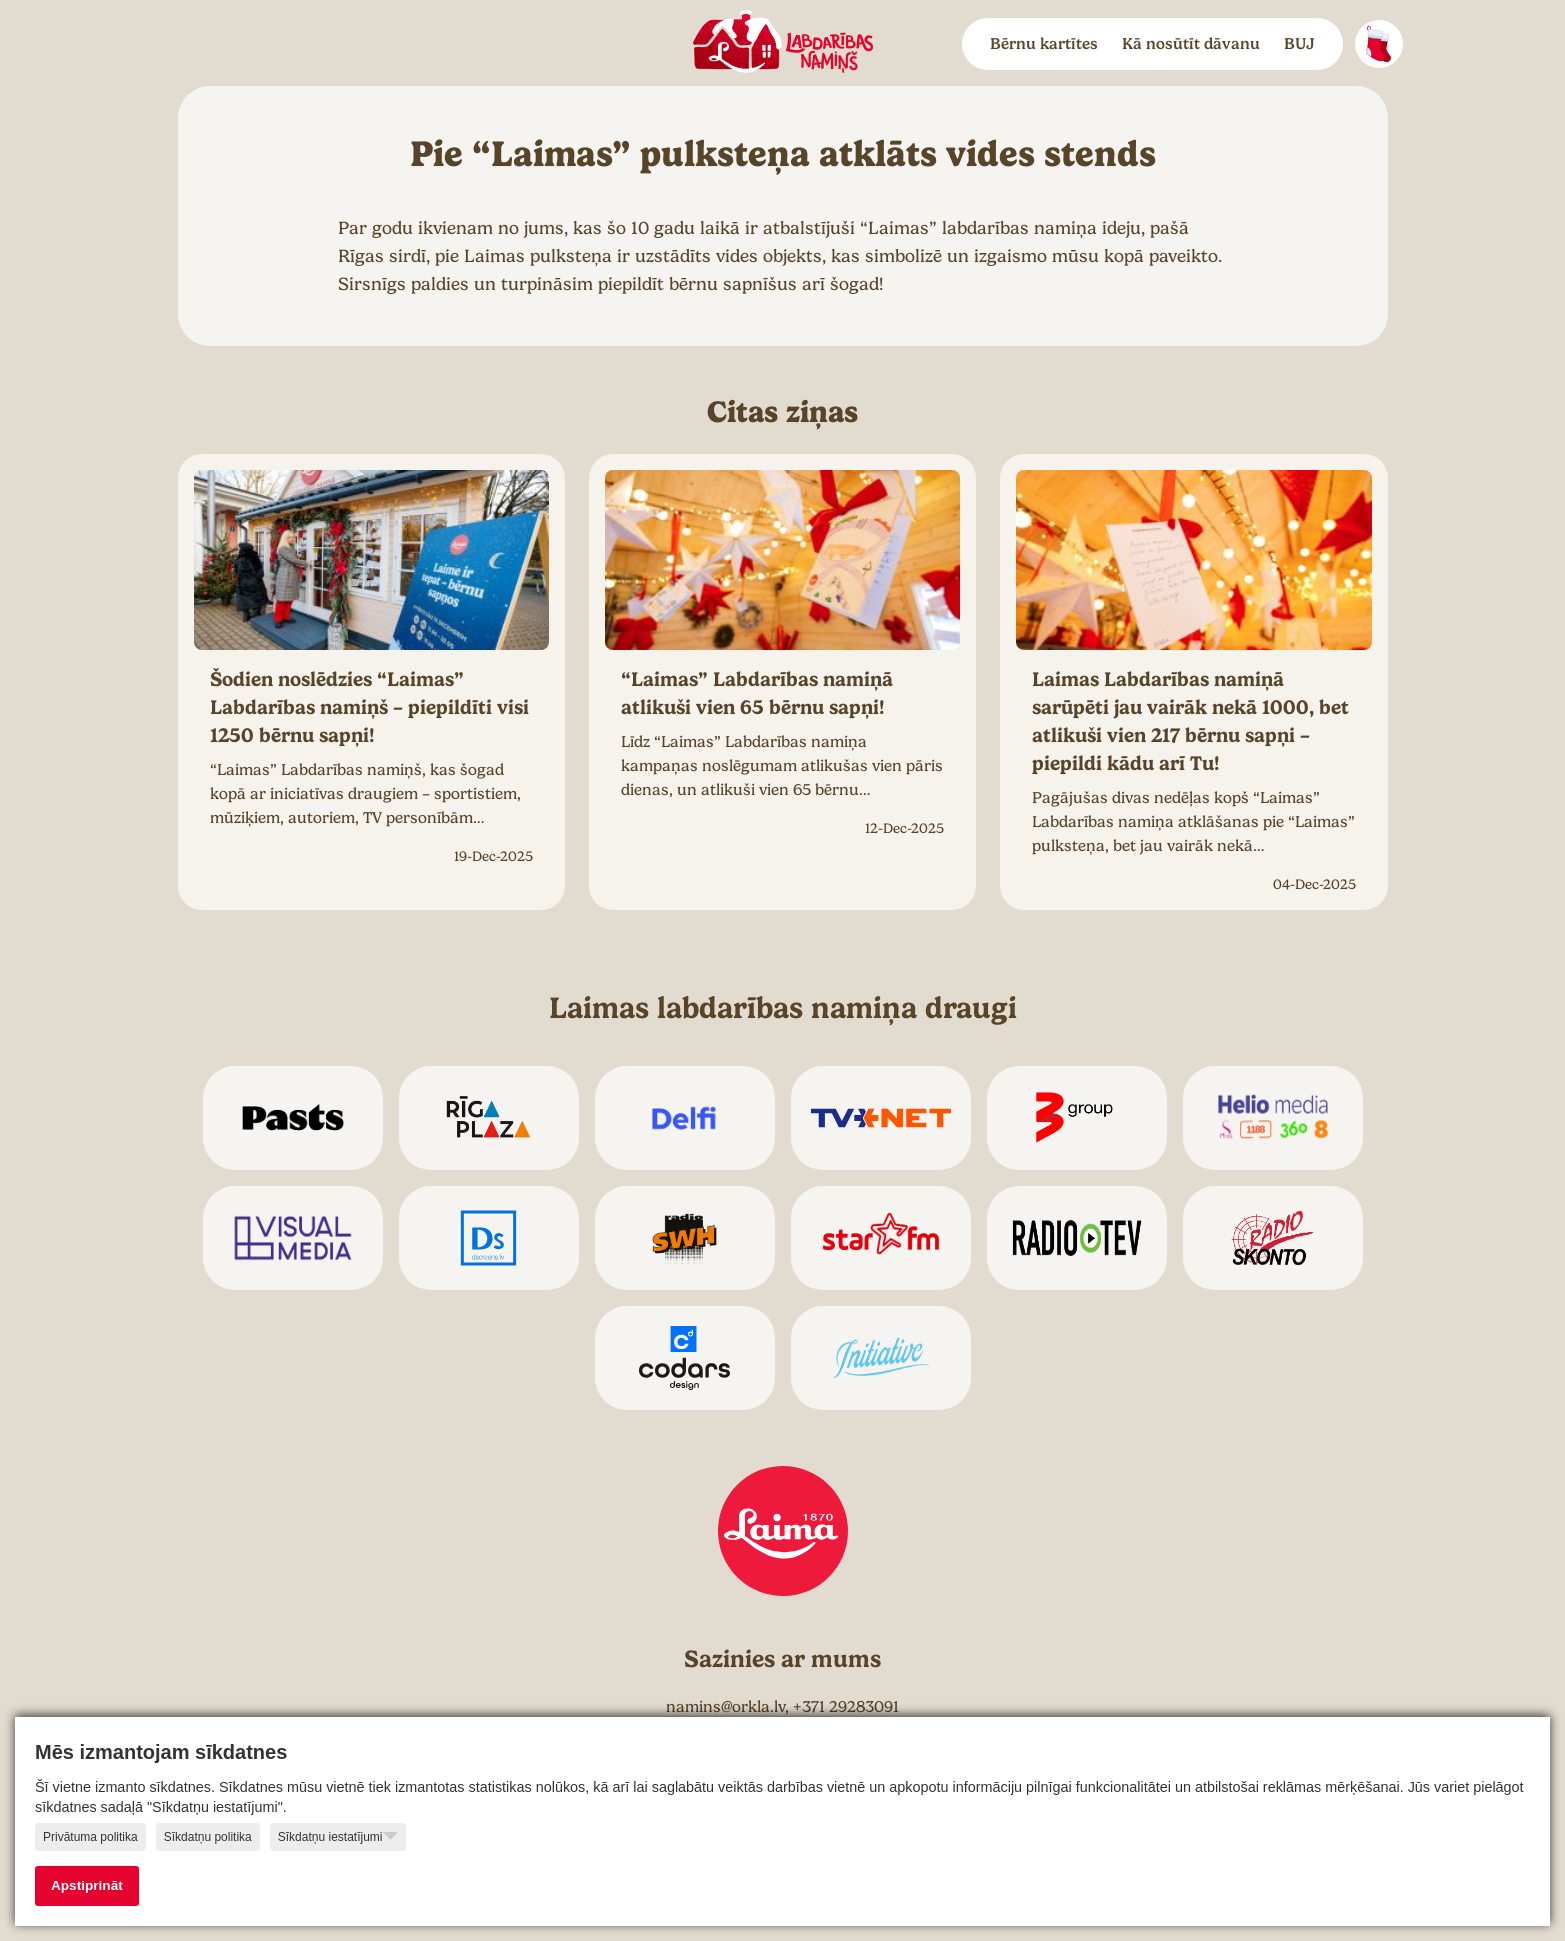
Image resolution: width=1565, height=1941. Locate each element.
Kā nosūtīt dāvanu (1191, 44)
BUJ (1299, 44)
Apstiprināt (87, 1885)
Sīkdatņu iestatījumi (338, 1836)
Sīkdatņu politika (208, 1837)
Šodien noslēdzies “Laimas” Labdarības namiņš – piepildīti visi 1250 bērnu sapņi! (369, 707)
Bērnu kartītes (1044, 44)
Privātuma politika (90, 1837)
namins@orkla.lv (725, 1707)
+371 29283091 (846, 1707)
